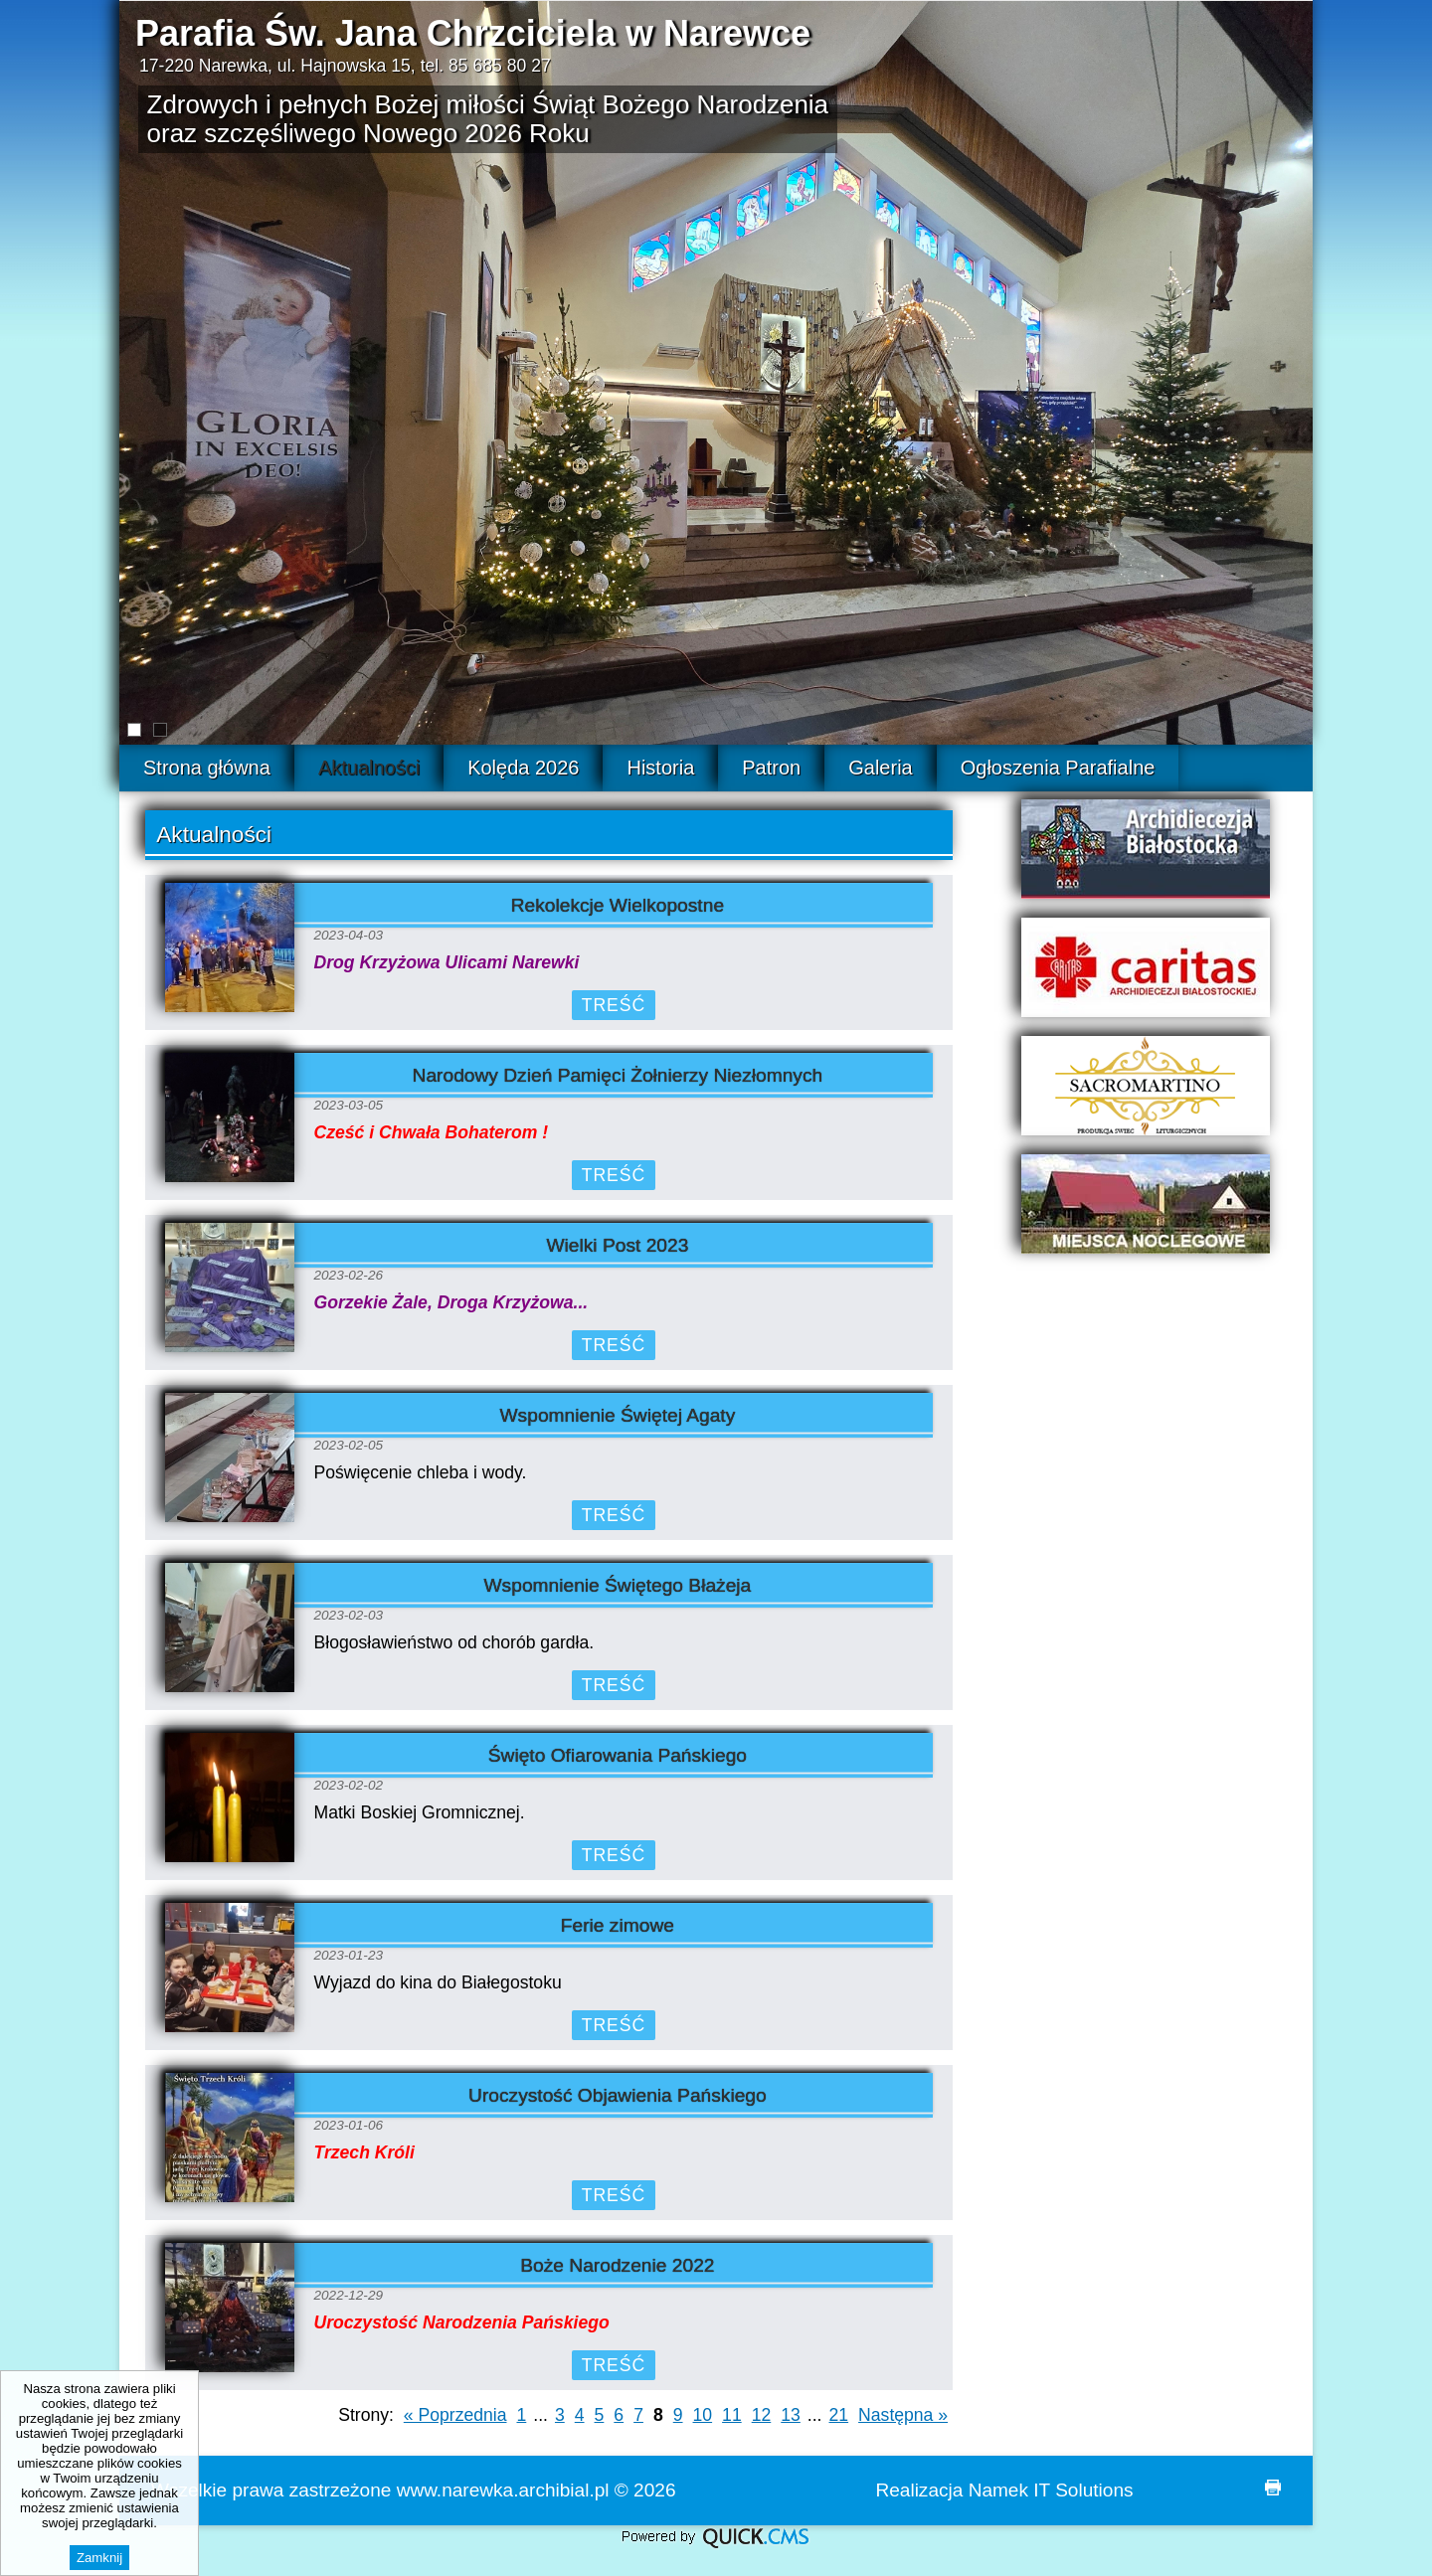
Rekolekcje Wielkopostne (617, 905)
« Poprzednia (455, 2415)
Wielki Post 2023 (617, 1245)
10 (703, 2415)
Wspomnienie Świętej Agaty (618, 1415)
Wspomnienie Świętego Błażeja (618, 1585)
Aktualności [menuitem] (369, 767)
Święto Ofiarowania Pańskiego (617, 1755)
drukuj (1273, 2487)
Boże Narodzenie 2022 (617, 2265)
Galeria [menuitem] (880, 767)
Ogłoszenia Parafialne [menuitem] (1058, 767)
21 (839, 2415)
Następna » (903, 2415)
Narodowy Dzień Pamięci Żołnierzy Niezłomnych (618, 1075)
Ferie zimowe (617, 1925)
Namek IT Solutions (1051, 2490)
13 (791, 2415)
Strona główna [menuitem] (206, 767)
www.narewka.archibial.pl (503, 2490)
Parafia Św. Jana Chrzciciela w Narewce (472, 33)
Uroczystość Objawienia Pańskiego (617, 2095)
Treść (614, 1005)
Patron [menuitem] (771, 767)
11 (732, 2415)
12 (762, 2415)
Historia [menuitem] (660, 767)
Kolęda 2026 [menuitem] (523, 767)
